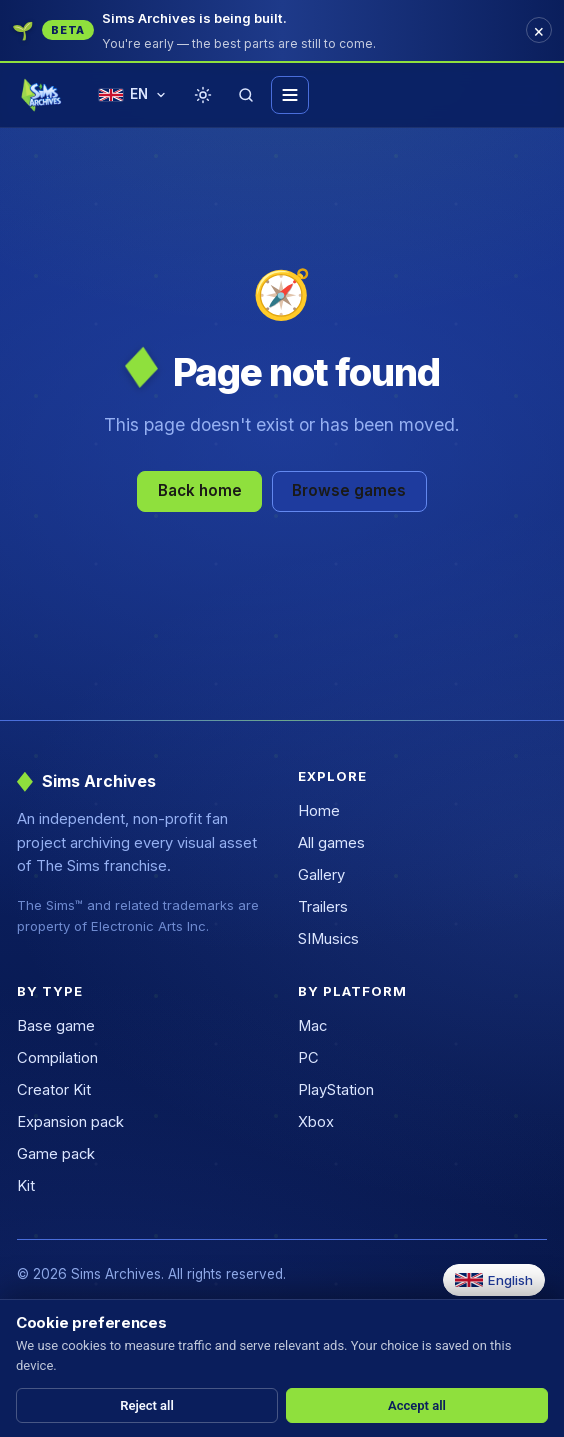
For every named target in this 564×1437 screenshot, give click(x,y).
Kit (26, 1186)
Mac (312, 1026)
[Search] (246, 95)
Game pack (56, 1154)
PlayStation (336, 1090)
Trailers (323, 907)
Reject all (147, 1405)
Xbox (316, 1122)
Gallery (321, 875)
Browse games (349, 490)
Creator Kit (54, 1090)
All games (331, 843)
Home (319, 811)
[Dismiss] (539, 30)
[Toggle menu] (290, 95)
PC (308, 1058)
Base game (56, 1026)
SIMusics (328, 939)
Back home (200, 490)
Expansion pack (70, 1122)
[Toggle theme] (203, 95)
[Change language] (133, 95)
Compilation (57, 1058)
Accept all (417, 1405)
